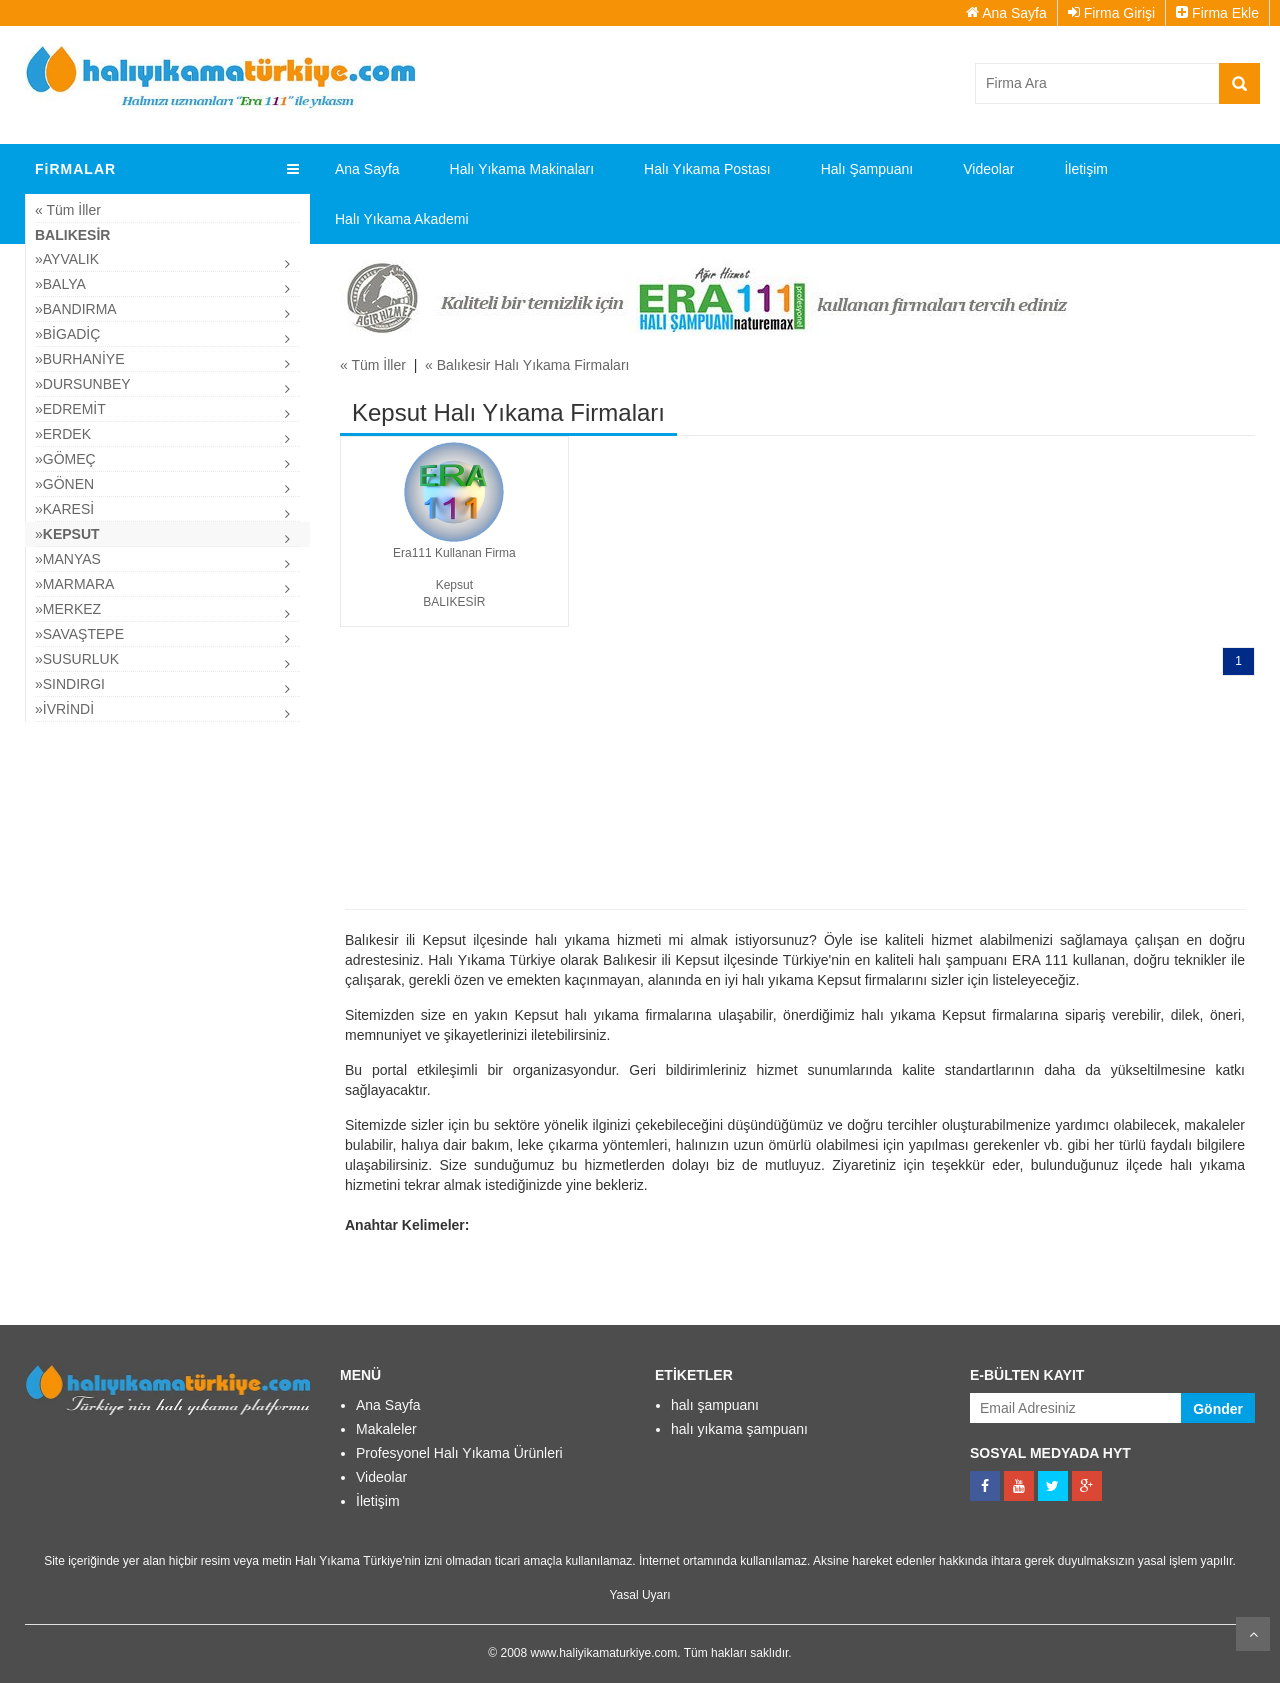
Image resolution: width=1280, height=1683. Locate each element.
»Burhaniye (79, 359)
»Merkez (68, 609)
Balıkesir (72, 235)
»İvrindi (64, 709)
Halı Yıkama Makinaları (522, 169)
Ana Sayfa (1006, 13)
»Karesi (64, 509)
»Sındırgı (70, 684)
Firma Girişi (1111, 13)
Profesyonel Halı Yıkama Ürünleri (459, 1453)
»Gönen (64, 484)
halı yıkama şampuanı (739, 1429)
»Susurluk (77, 659)
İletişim (1086, 169)
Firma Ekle (1217, 13)
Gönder (1218, 1409)
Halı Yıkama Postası (707, 169)
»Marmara (74, 584)
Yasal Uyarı (639, 1595)
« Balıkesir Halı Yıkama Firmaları (527, 365)
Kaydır (1253, 1634)
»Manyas (68, 559)
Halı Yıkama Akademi (402, 219)
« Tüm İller (68, 210)
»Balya (60, 284)
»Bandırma (76, 309)
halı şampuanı (715, 1405)
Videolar (988, 169)
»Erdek (63, 434)
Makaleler (386, 1429)
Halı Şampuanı (867, 169)
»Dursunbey (83, 384)
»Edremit (70, 409)
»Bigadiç (67, 334)
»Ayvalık (67, 259)
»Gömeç (65, 459)
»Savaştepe (79, 634)
